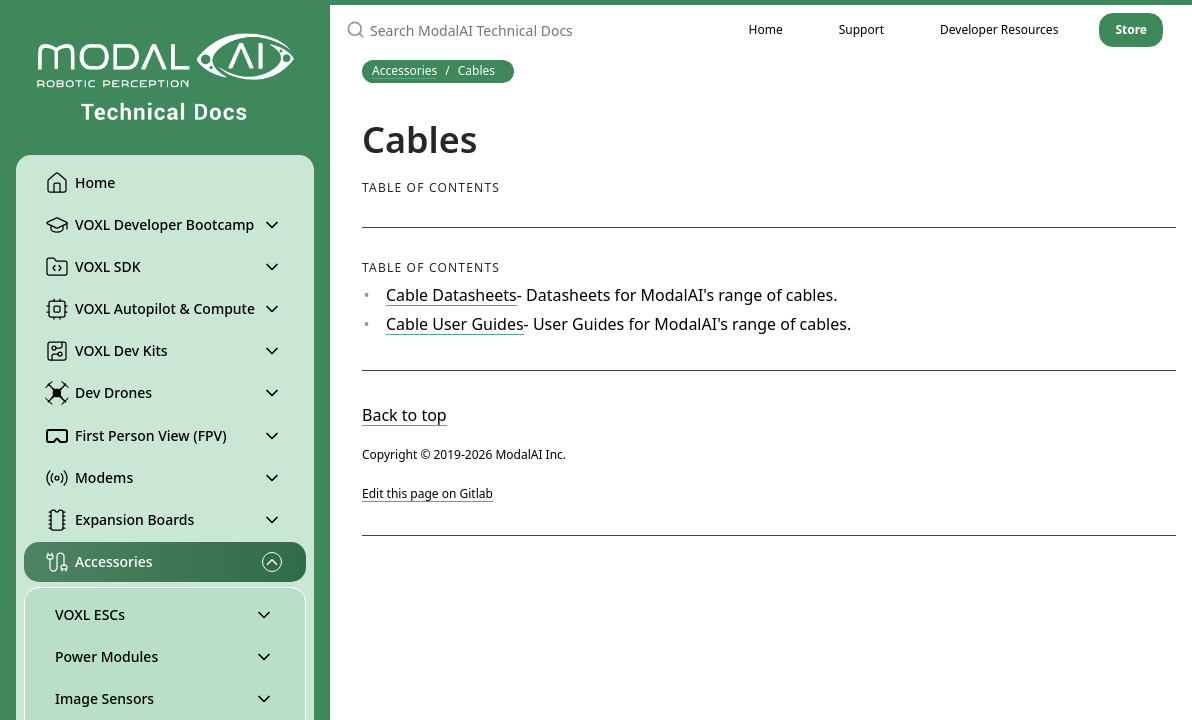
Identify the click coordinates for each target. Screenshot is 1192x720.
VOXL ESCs (90, 614)
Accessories (99, 562)
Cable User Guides (455, 324)
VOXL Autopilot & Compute (150, 309)
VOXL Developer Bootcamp (149, 225)
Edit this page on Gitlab (427, 493)
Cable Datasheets (451, 295)
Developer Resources (999, 29)
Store (1131, 29)
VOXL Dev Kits (106, 351)
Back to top (404, 415)
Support (861, 29)
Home (80, 183)
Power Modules (106, 656)
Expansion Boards (119, 520)
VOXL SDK (93, 267)
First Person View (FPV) (136, 436)
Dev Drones (98, 393)
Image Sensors (104, 698)
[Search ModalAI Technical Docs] (525, 30)
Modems (89, 478)
